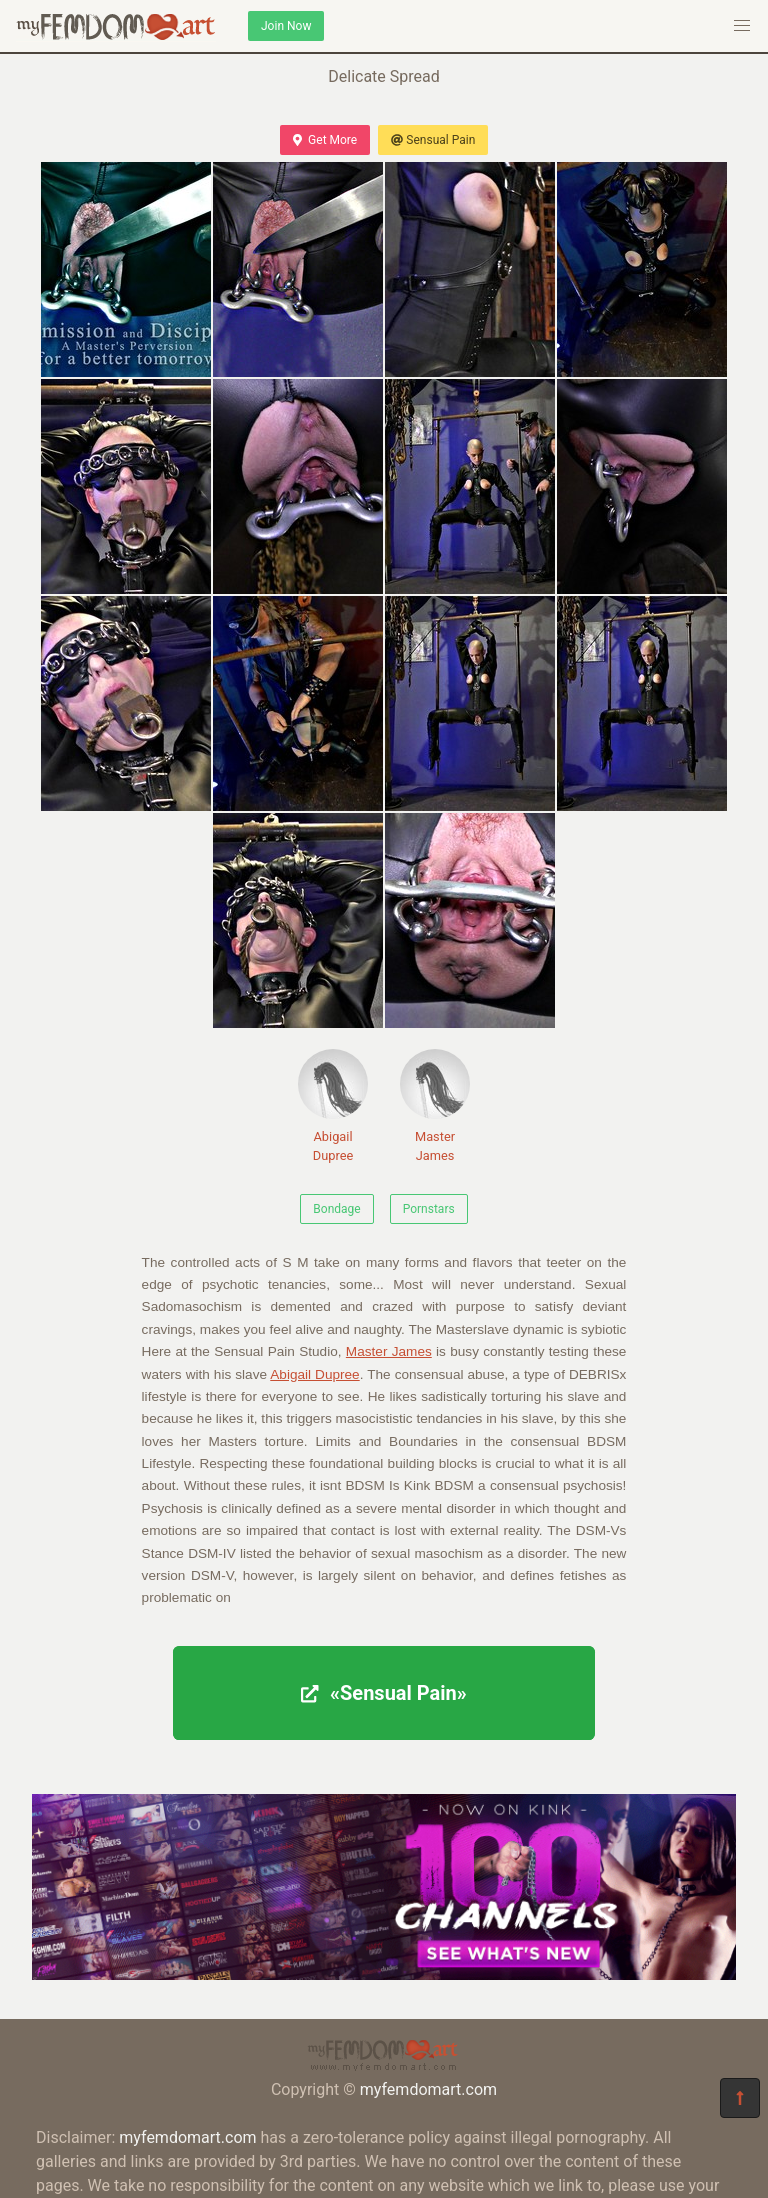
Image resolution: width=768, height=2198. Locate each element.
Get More (325, 140)
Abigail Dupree (333, 1106)
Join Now (286, 26)
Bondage (336, 1209)
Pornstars (429, 1209)
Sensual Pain (433, 140)
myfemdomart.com (428, 2089)
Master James (435, 1106)
